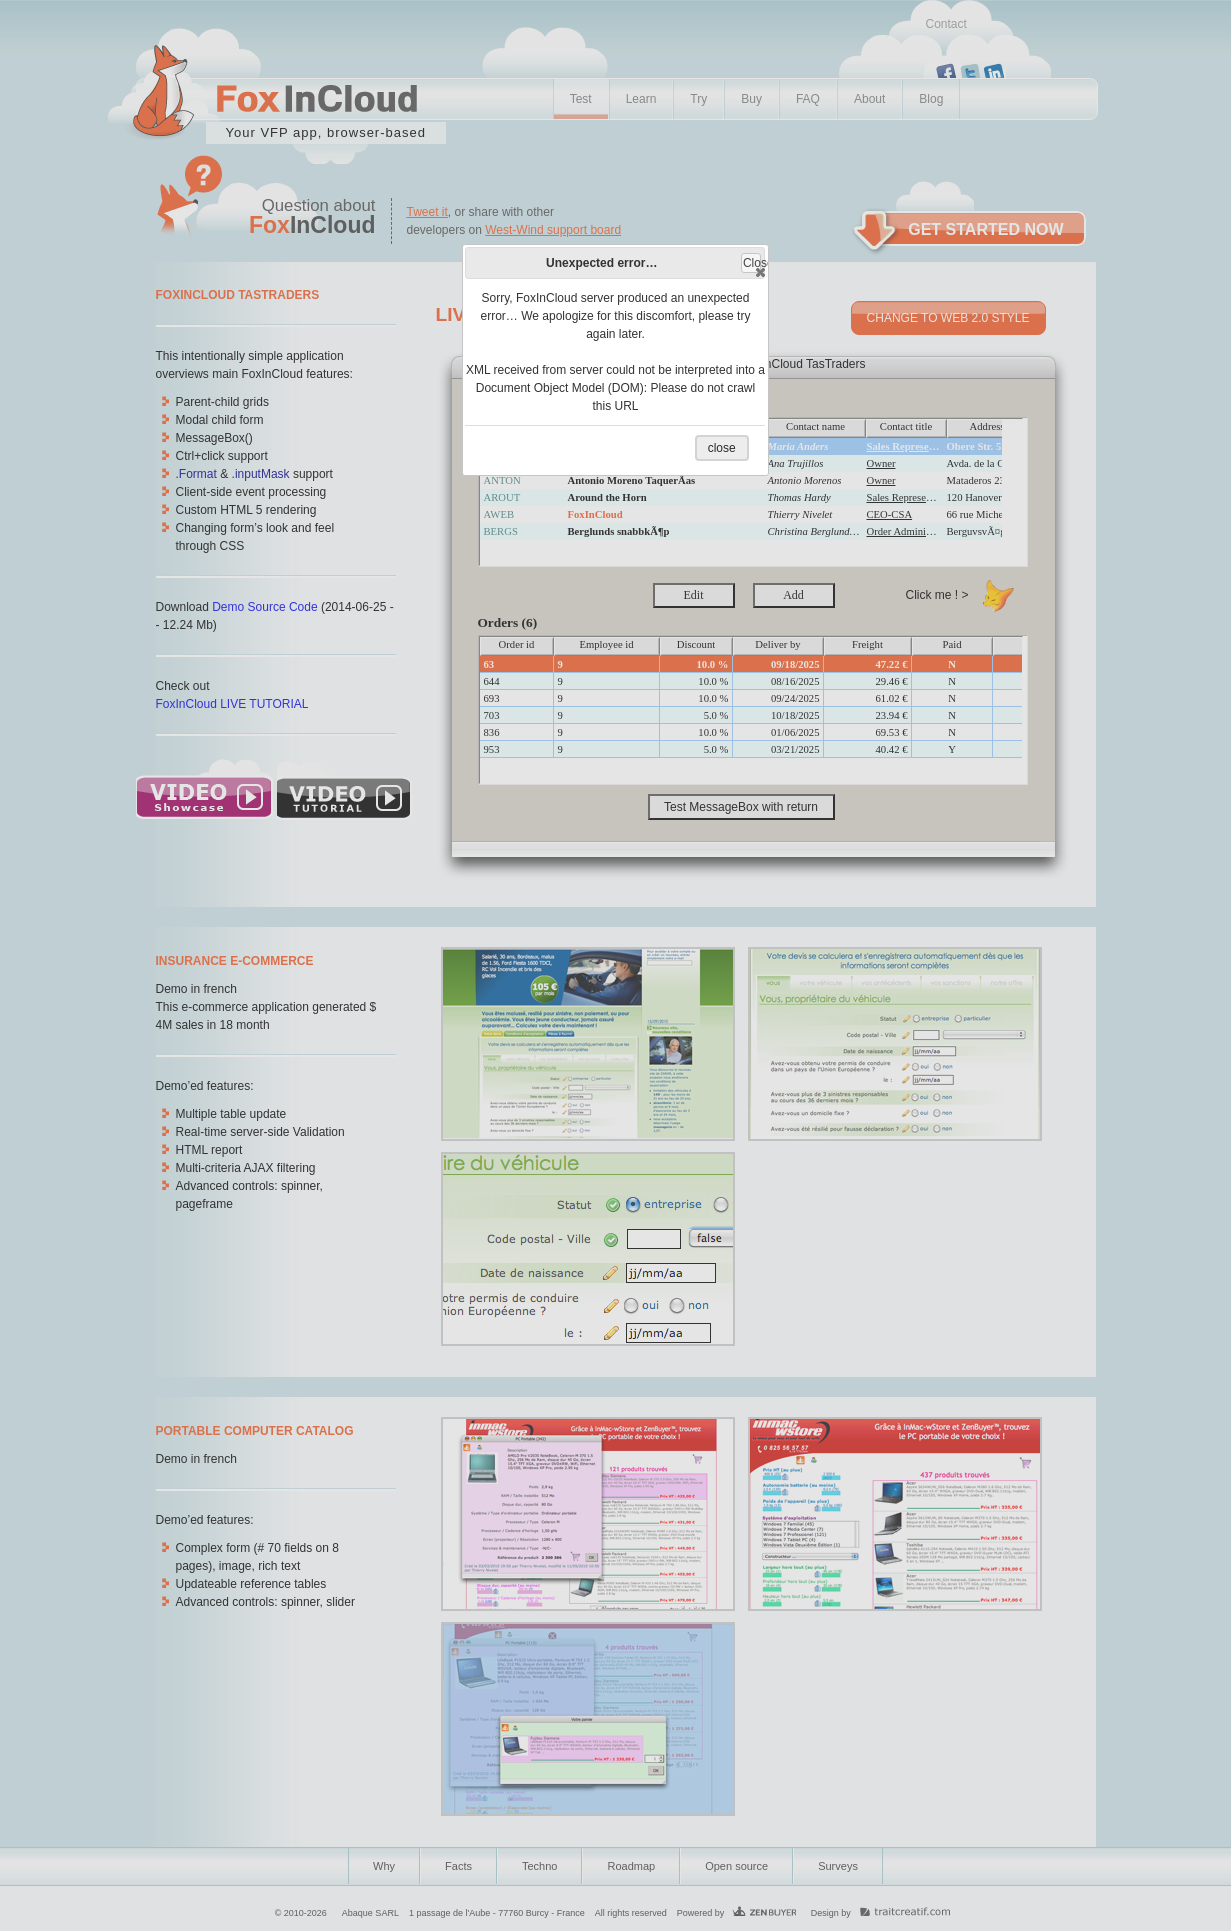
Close (752, 264)
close (722, 448)
